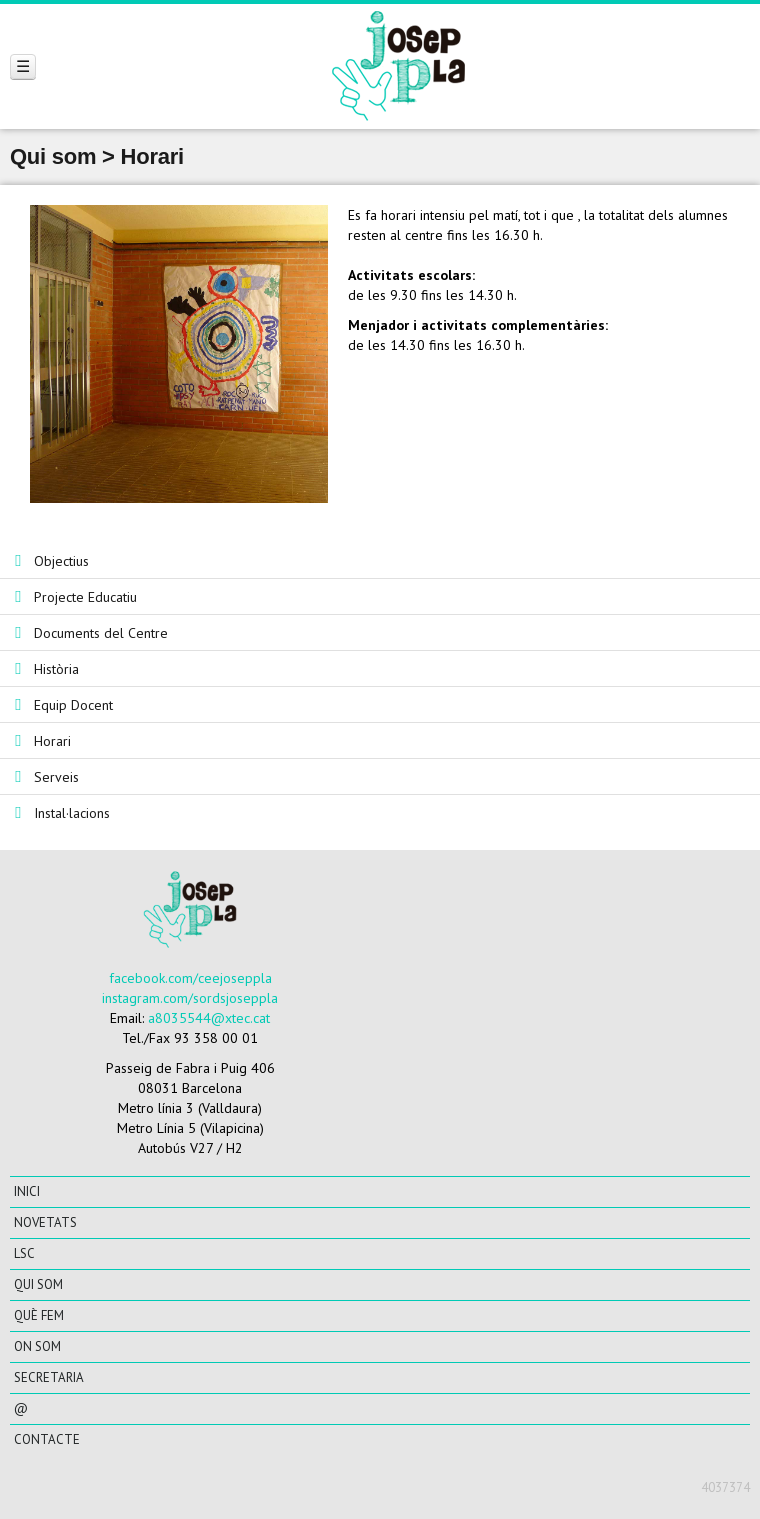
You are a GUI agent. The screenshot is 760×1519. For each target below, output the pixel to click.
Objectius (61, 561)
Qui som (38, 1284)
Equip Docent (73, 705)
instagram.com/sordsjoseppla (190, 998)
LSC (24, 1253)
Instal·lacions (72, 813)
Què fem (39, 1315)
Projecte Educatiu (85, 597)
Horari (52, 741)
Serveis (56, 777)
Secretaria (49, 1377)
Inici (27, 1191)
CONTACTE (47, 1439)
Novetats (45, 1222)
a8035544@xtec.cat (209, 1018)
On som (37, 1346)
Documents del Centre (101, 633)
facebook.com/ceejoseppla (190, 978)
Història (56, 669)
